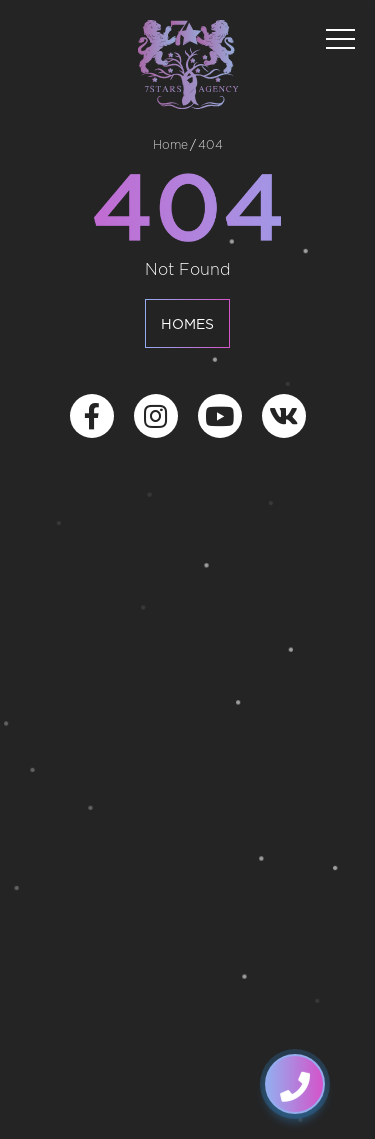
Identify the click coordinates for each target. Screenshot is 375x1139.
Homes (187, 325)
